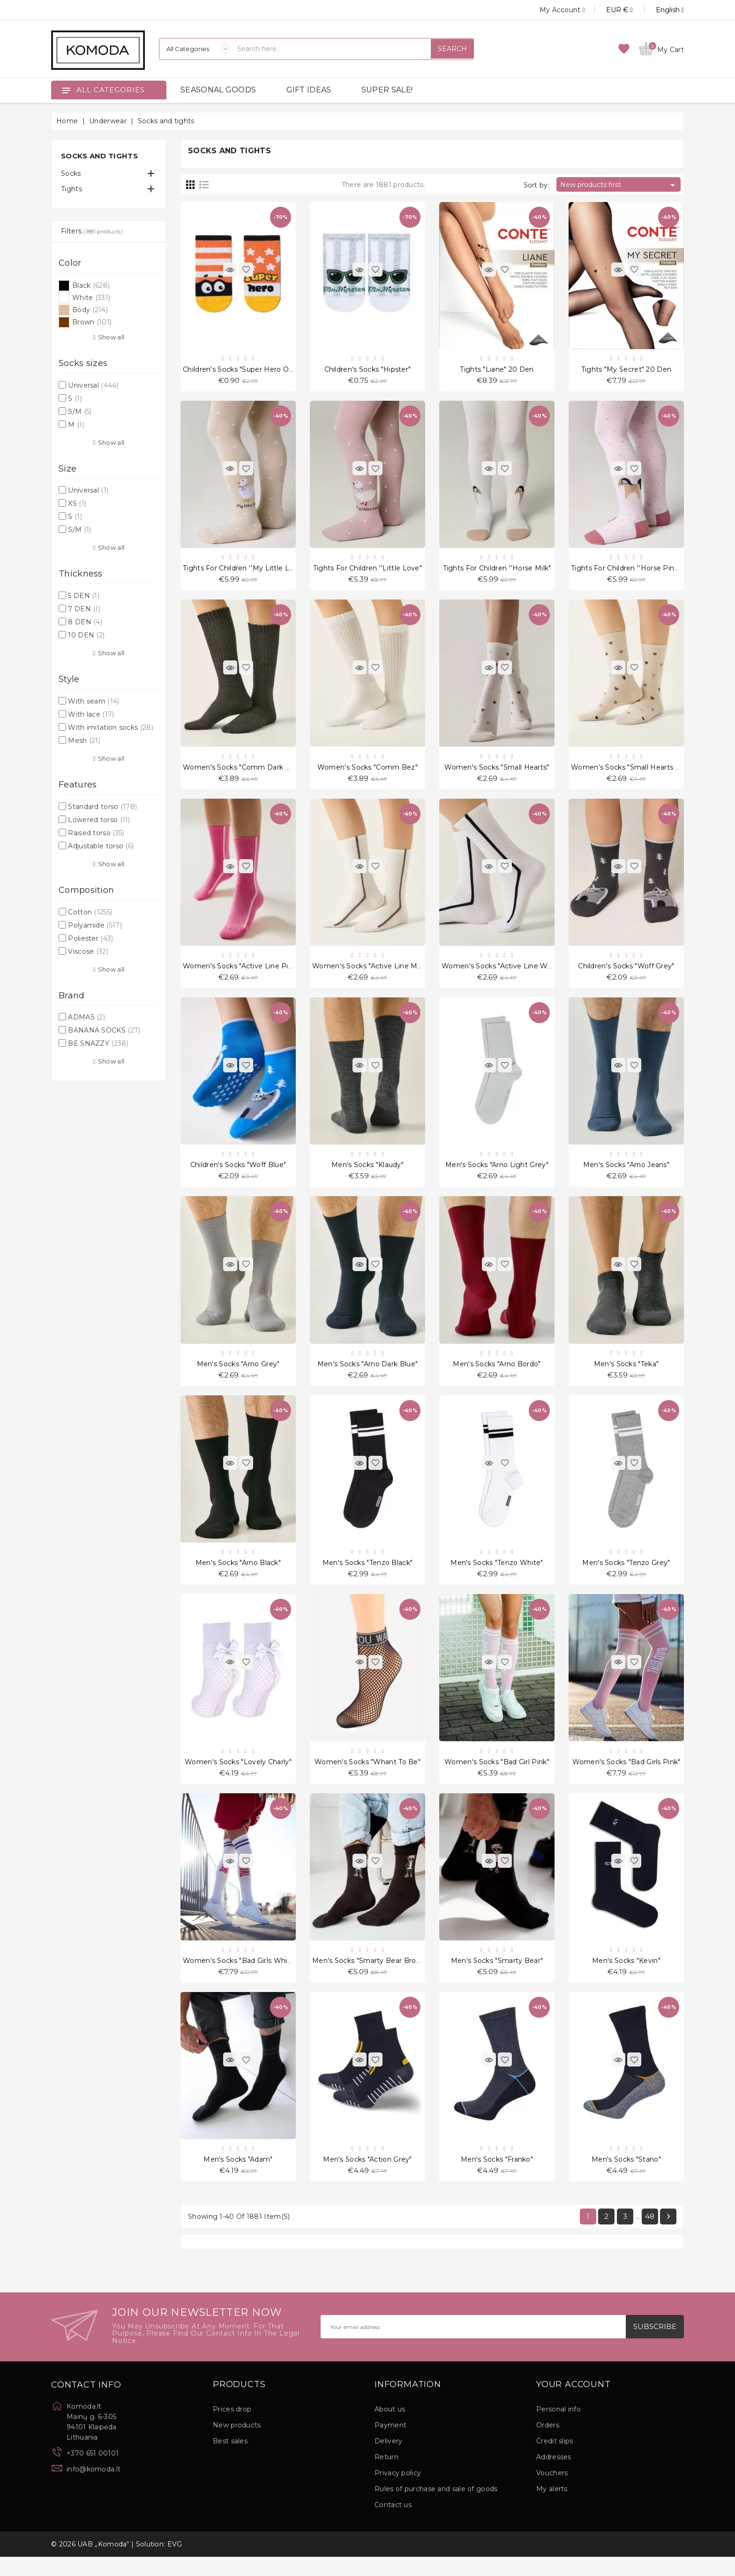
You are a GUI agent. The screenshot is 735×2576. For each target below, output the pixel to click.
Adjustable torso (101, 846)
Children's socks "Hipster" (367, 370)
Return (386, 2476)
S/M (79, 411)
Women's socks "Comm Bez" (367, 771)
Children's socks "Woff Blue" (238, 1173)
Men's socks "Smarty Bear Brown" (370, 1976)
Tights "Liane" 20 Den (496, 370)
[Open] (66, 90)
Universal (93, 385)
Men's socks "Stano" (626, 2177)
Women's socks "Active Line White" (502, 972)
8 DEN (85, 622)
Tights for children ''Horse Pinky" (627, 571)
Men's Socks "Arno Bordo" (496, 1374)
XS (77, 503)
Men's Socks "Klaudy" (367, 1173)
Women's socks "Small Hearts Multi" (633, 771)
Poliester (90, 938)
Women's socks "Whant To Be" (367, 1776)
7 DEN (84, 609)
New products (237, 2444)
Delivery (388, 2460)
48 (650, 2235)
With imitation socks (110, 727)
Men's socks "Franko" (497, 2177)
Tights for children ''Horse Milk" (497, 571)
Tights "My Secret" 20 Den (626, 370)
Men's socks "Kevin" (626, 1976)
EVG (174, 2563)
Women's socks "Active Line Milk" (369, 972)
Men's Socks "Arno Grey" (238, 1374)
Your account (573, 2404)
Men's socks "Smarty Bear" (497, 1976)
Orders (547, 2444)
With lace (91, 714)
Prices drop (232, 2428)
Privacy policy (398, 2492)
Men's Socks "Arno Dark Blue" (367, 1374)
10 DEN (86, 635)
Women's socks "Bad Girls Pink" (626, 1776)
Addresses (553, 2476)
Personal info (558, 2428)
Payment (390, 2444)
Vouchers (552, 2492)
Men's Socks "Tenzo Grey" (626, 1575)
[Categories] (194, 49)
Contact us (393, 2524)
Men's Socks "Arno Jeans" (626, 1173)
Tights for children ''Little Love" (367, 571)
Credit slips (554, 2460)
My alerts (552, 2508)
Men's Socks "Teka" (626, 1374)
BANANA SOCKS (104, 1030)
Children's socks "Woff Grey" (626, 972)
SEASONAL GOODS (218, 89)
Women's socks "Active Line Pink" (241, 972)
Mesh (84, 740)
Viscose (88, 951)
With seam (93, 701)
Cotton (90, 912)
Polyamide (95, 925)
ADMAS (86, 1017)
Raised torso (96, 833)
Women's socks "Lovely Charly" (238, 1776)
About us (390, 2428)
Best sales (230, 2460)
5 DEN (83, 596)
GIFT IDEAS (308, 89)
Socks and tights (99, 155)
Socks (71, 173)
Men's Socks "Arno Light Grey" (496, 1173)
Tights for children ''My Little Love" (243, 571)
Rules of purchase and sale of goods (436, 2508)
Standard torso (102, 806)
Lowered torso (99, 820)
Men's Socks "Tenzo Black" (367, 1575)
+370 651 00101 (93, 2472)
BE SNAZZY (98, 1043)
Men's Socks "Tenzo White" (496, 1575)
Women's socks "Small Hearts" (496, 771)
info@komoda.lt (93, 2488)
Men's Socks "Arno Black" (238, 1575)
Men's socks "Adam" (237, 2177)
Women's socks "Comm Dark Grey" (243, 771)
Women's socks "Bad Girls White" (240, 1976)
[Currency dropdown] (608, 10)
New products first (619, 185)
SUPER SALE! (386, 89)
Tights (71, 189)
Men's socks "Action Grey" (367, 2177)
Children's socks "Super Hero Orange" (247, 370)
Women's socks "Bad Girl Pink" (496, 1776)
